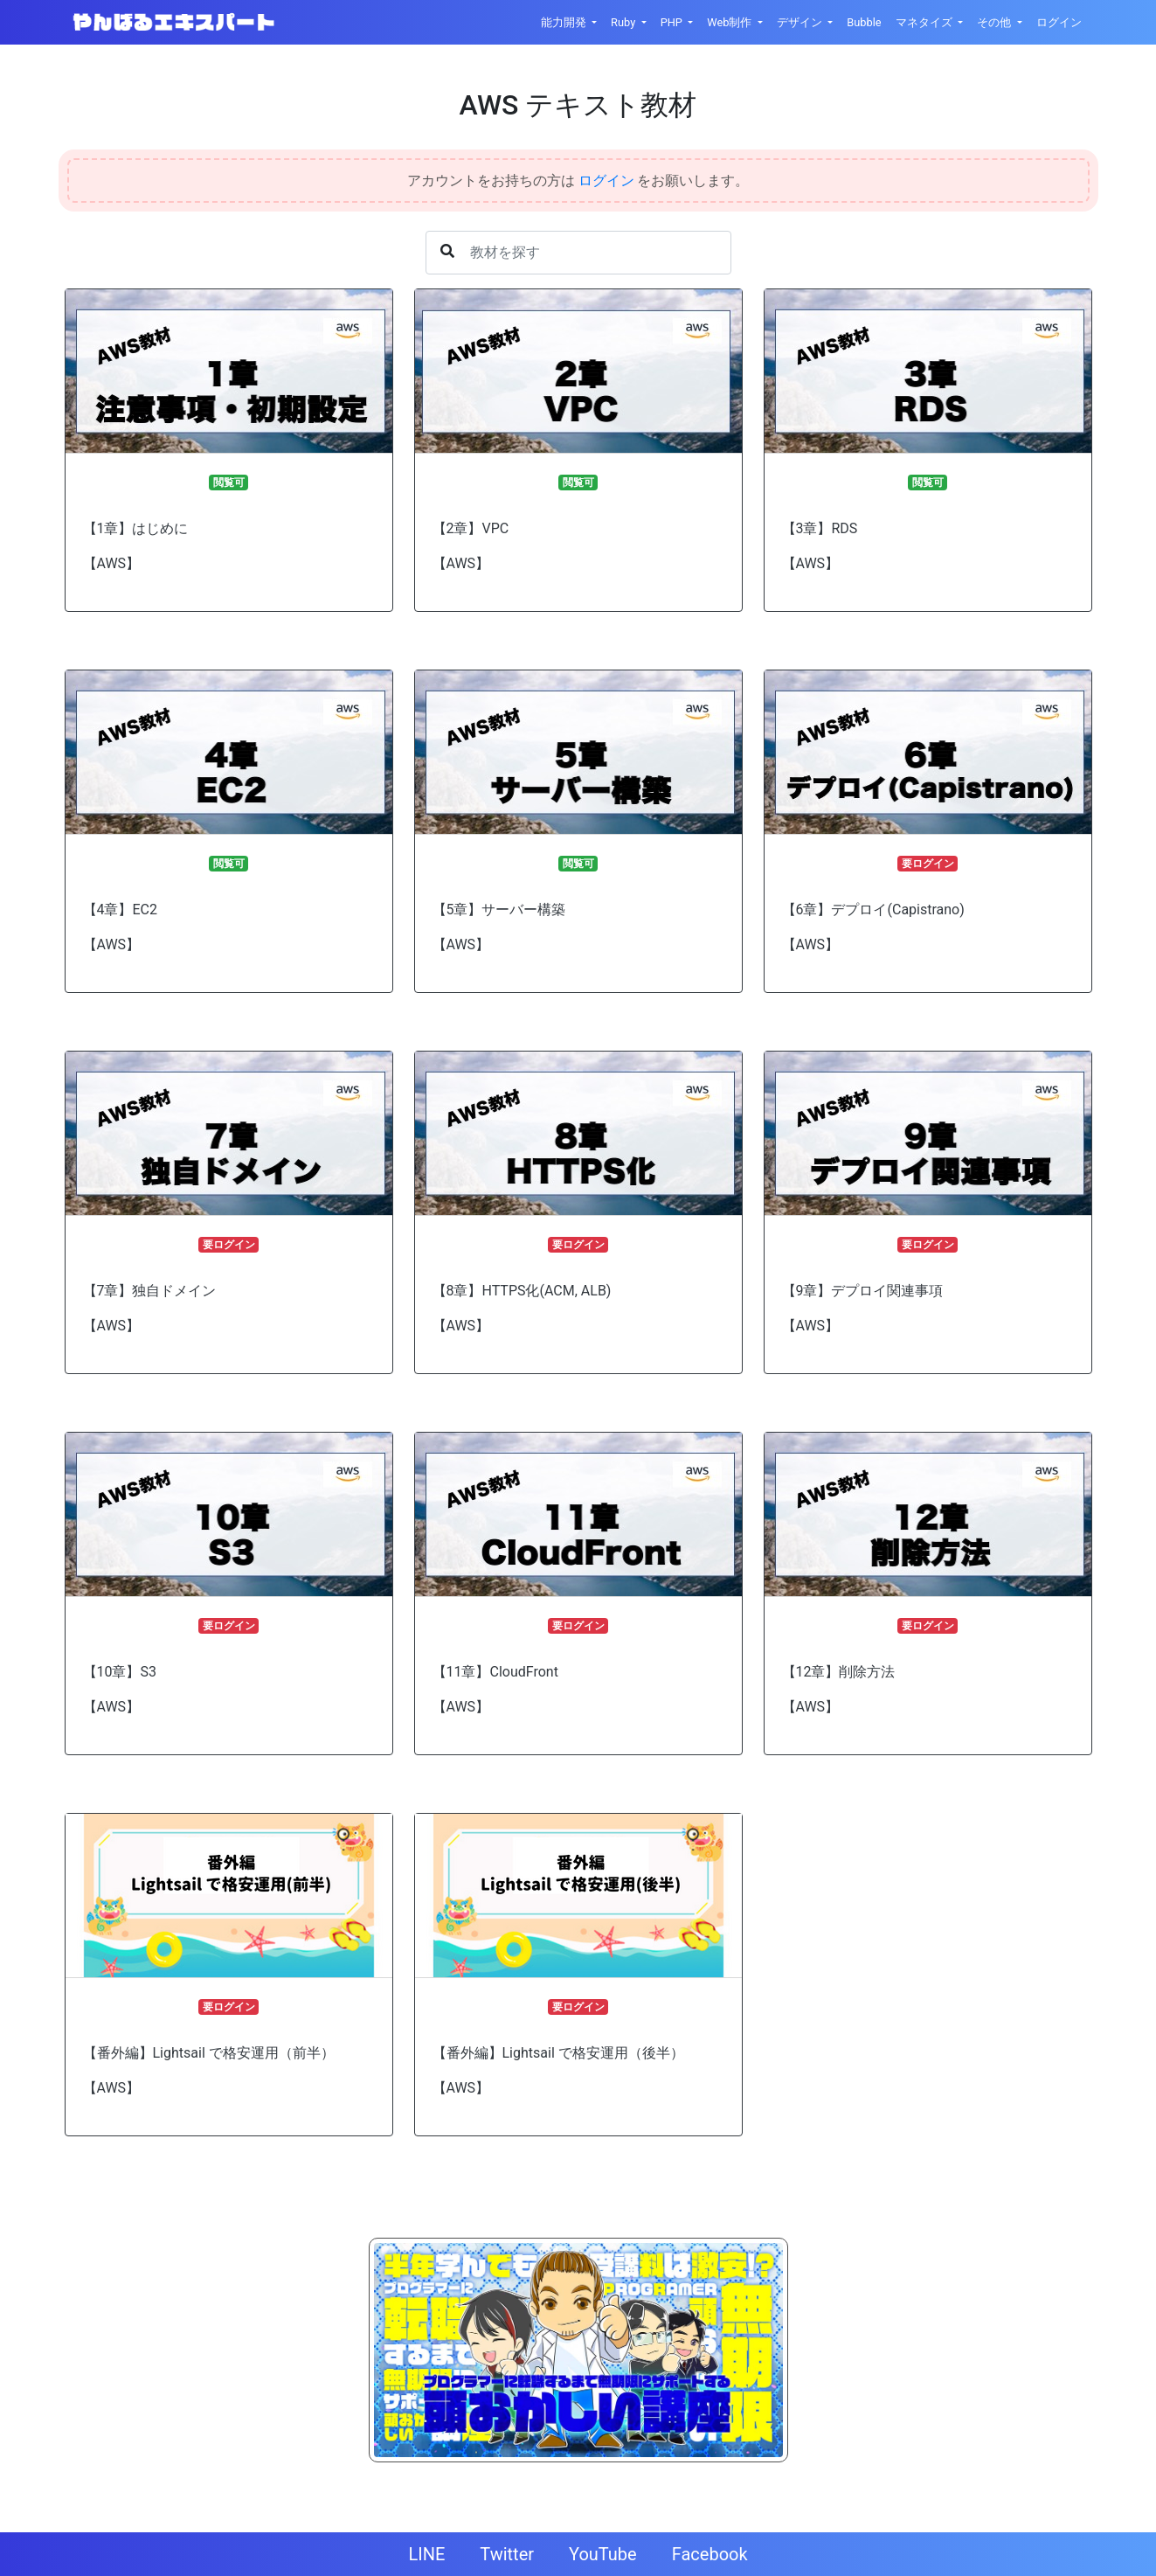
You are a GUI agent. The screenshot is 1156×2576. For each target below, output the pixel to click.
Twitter (507, 2554)
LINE (426, 2554)
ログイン (1059, 22)
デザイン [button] (801, 22)
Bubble (864, 22)
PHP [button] (673, 22)
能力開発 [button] (565, 22)
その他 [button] (995, 22)
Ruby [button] (624, 22)
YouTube (603, 2554)
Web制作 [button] (730, 22)
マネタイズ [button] (925, 22)
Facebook (710, 2554)
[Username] (578, 252)
